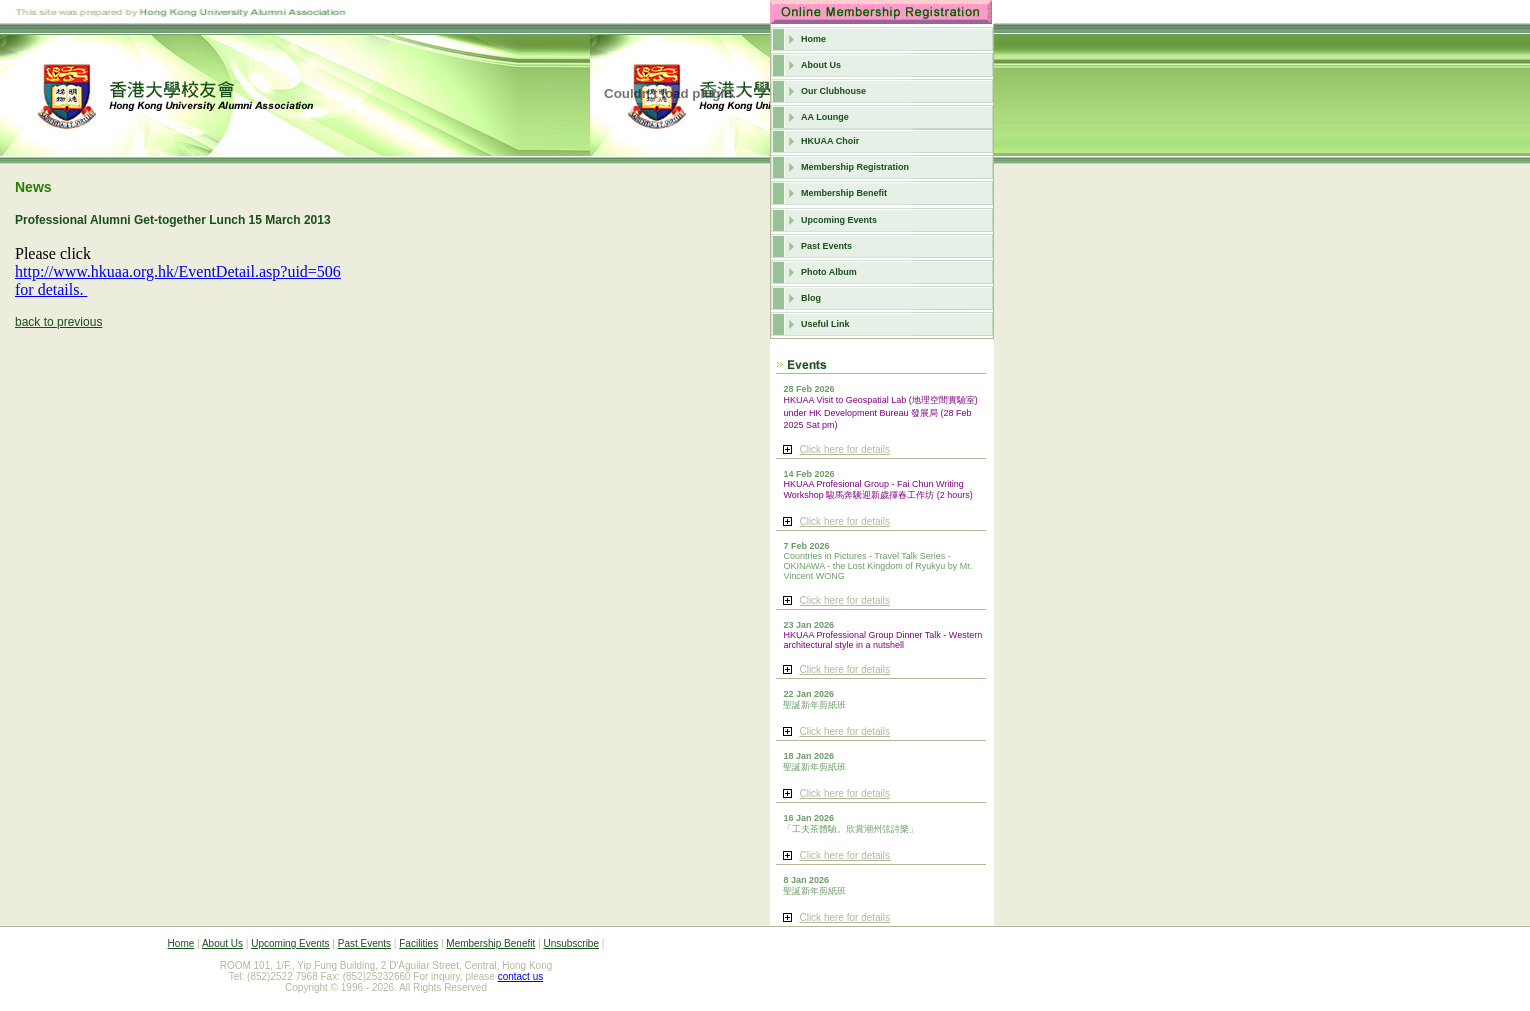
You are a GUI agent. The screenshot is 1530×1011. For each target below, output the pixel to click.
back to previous (58, 322)
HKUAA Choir (830, 141)
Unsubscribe (571, 943)
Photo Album (829, 272)
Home (813, 39)
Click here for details (844, 449)
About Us (821, 65)
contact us (521, 976)
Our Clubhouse (833, 91)
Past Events (826, 246)
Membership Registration (855, 167)
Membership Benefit (844, 193)
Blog (811, 298)
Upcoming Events (839, 220)
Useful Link (825, 324)
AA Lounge (825, 117)
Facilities (418, 943)
